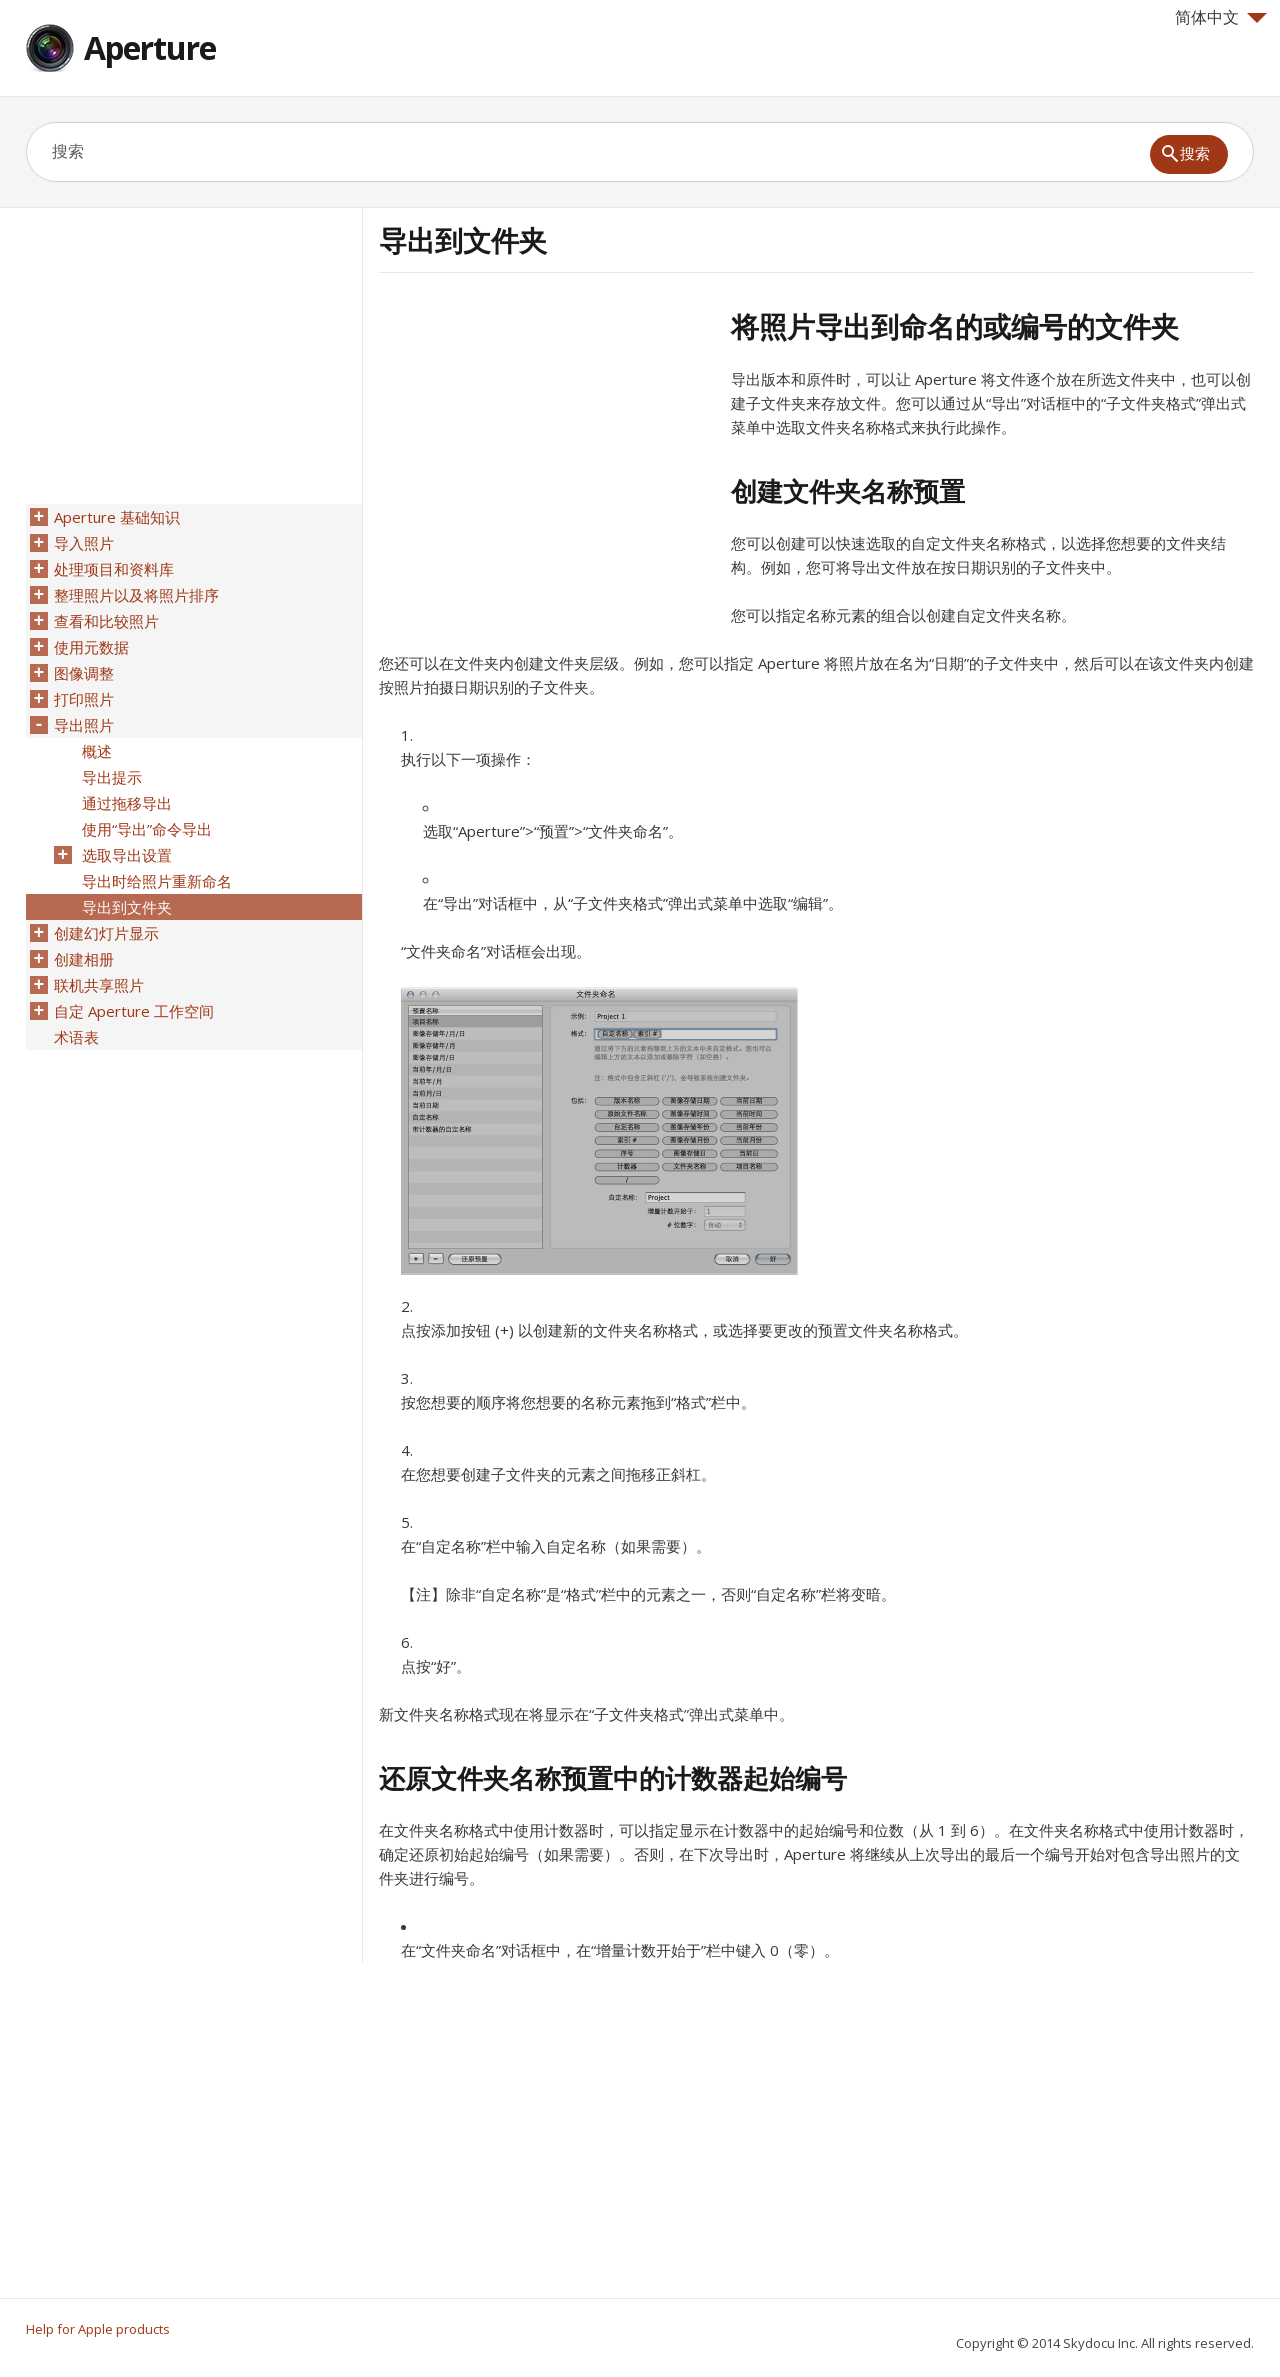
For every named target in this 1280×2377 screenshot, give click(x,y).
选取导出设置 (127, 855)
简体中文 (1221, 17)
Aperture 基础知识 (117, 517)
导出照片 (84, 725)
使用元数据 (91, 647)
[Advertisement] (547, 449)
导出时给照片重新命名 (157, 881)
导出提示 (112, 777)
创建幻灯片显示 (106, 933)
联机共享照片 (99, 985)
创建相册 (84, 959)
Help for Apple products (98, 2329)
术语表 (76, 1037)
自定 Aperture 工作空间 (134, 1011)
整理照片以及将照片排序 (136, 595)
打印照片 (84, 699)
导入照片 (84, 543)
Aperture (150, 47)
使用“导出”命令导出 (147, 829)
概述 (97, 751)
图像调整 (84, 673)
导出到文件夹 (127, 907)
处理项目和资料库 (114, 569)
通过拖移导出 (127, 803)
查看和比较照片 (106, 621)
